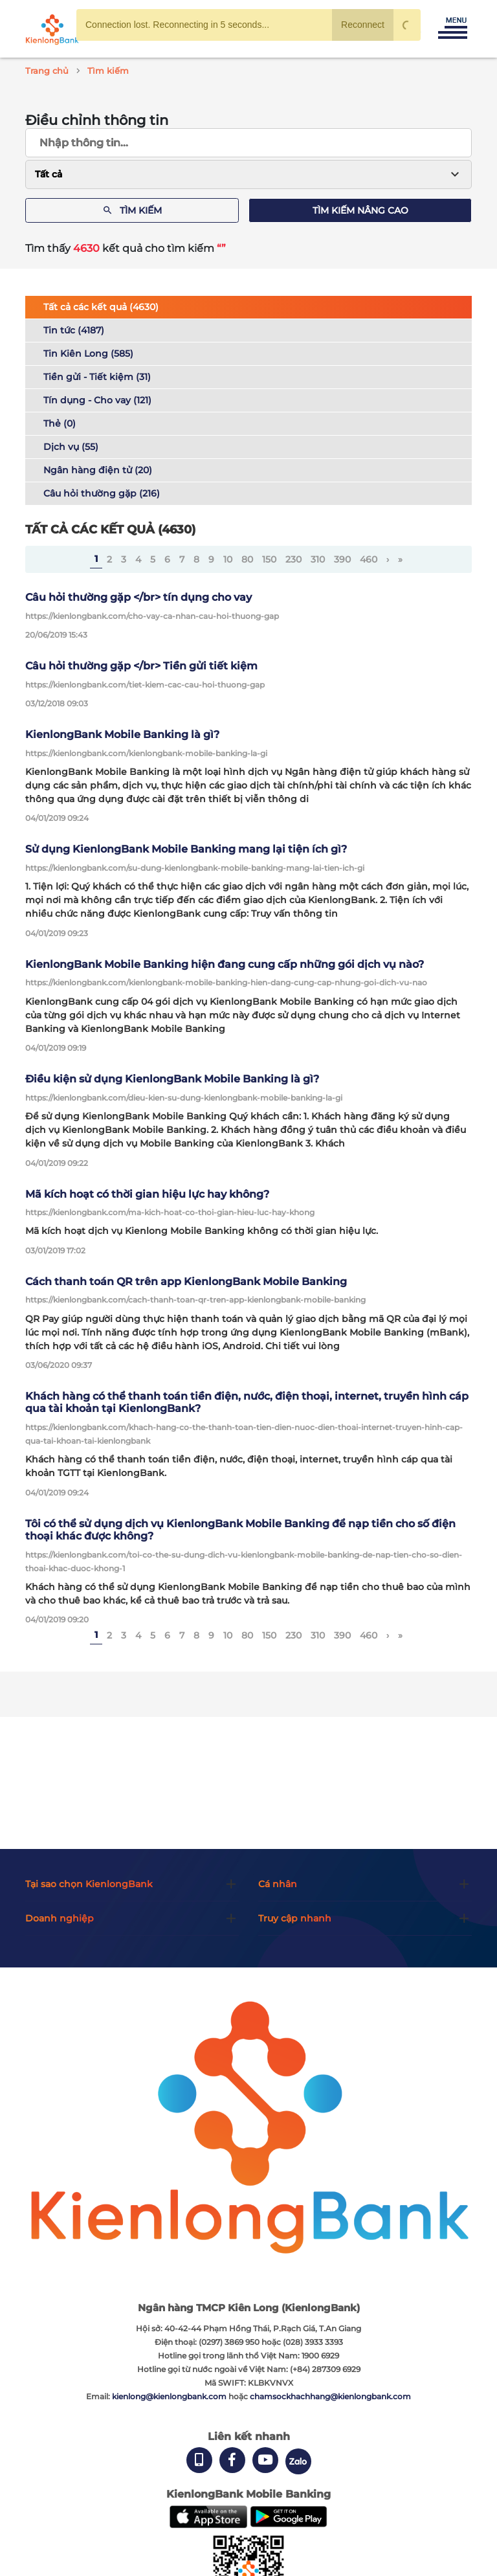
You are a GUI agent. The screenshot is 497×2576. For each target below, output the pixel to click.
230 (293, 559)
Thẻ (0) (59, 423)
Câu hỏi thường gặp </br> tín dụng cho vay (138, 597)
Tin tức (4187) (73, 330)
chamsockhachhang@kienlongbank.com (330, 2396)
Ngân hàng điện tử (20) (97, 470)
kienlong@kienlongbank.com (170, 2396)
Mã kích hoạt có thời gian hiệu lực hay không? (147, 1194)
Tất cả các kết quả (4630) (101, 307)
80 (247, 559)
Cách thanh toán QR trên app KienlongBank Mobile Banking (186, 1281)
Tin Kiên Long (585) (88, 353)
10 (227, 559)
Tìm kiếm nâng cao (360, 210)
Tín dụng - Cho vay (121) (97, 400)
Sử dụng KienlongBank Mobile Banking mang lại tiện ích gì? (186, 849)
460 (368, 559)
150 (269, 559)
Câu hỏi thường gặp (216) (101, 493)
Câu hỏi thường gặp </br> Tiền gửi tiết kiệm (141, 666)
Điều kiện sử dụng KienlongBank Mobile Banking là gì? (172, 1079)
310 (318, 559)
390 (342, 559)
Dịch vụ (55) (70, 447)
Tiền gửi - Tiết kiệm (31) (97, 377)
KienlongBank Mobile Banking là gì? (122, 734)
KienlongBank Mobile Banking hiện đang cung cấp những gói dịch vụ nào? (224, 964)
